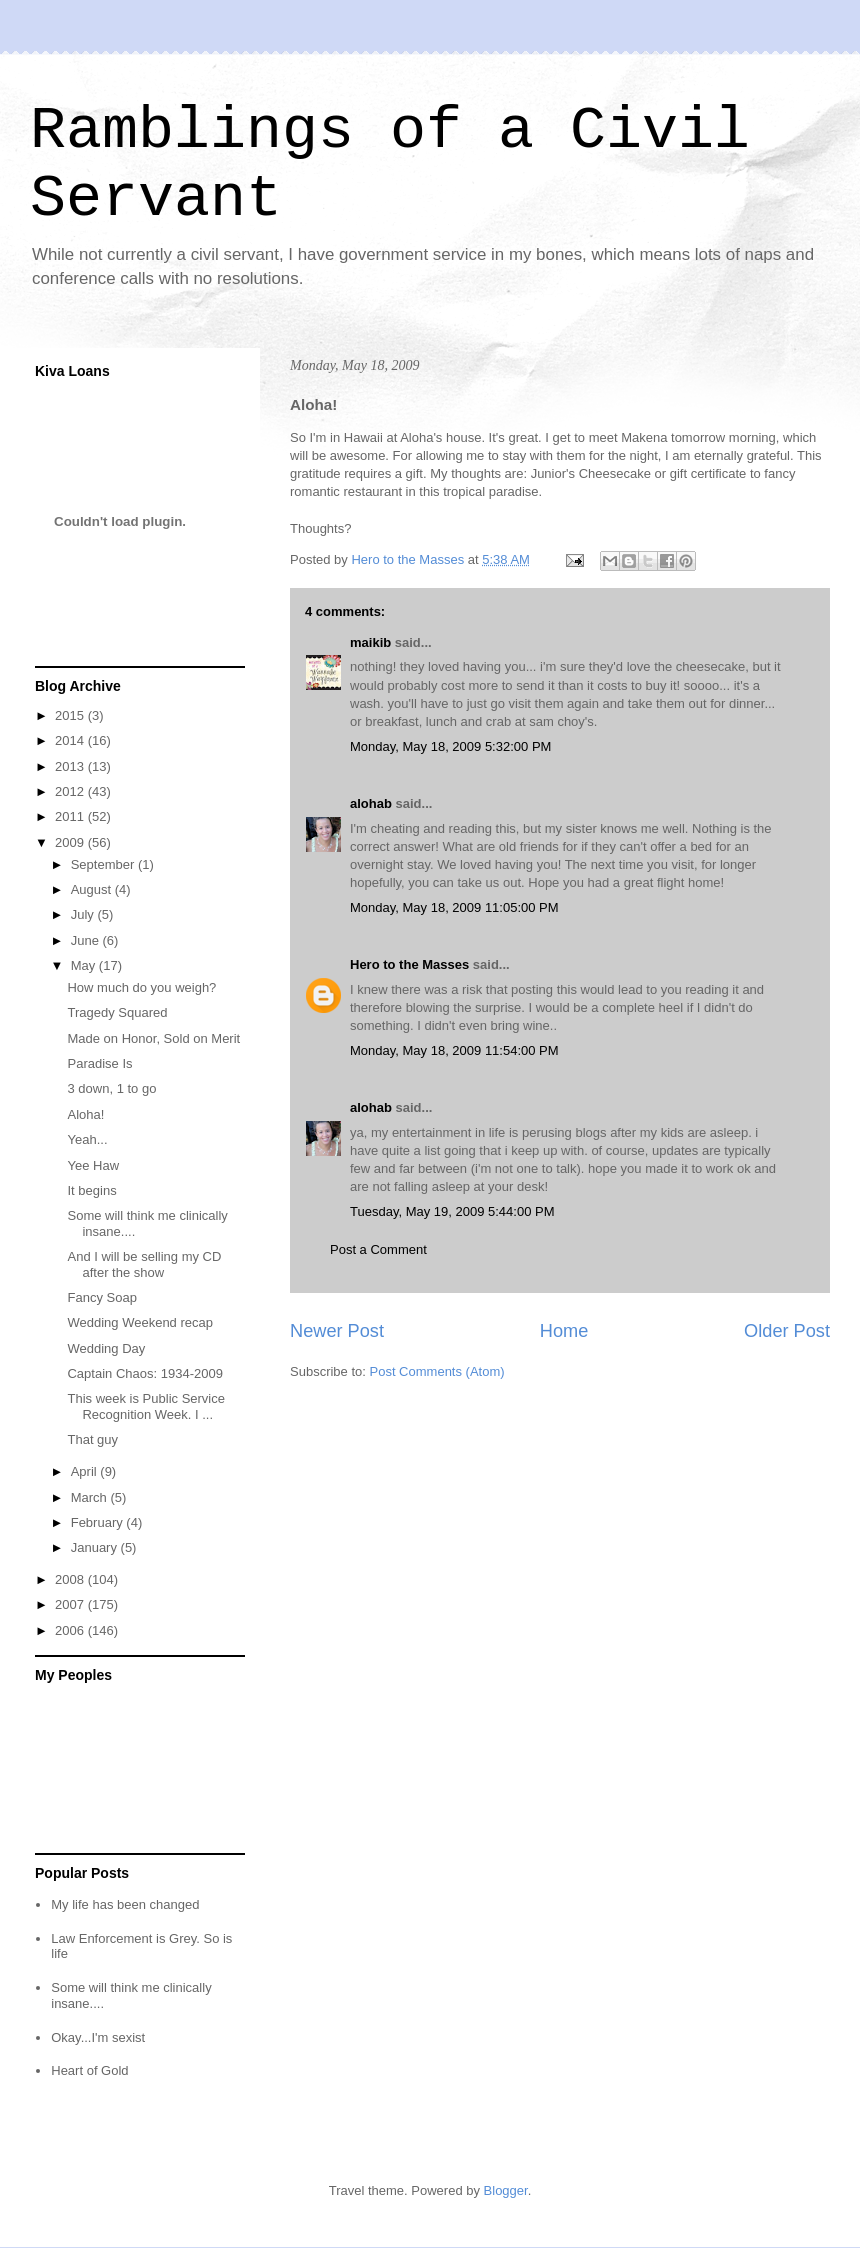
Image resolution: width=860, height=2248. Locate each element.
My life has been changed (125, 1904)
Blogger (506, 2190)
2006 (71, 1630)
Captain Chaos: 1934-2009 (144, 1373)
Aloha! (85, 1114)
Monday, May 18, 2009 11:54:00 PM (454, 1050)
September (104, 864)
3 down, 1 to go (111, 1088)
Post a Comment (378, 1249)
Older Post (787, 1331)
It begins (91, 1190)
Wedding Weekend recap (140, 1322)
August (93, 889)
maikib (370, 642)
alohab (371, 803)
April (86, 1471)
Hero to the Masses (409, 964)
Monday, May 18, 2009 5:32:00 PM (450, 746)
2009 (71, 842)
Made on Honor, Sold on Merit (153, 1038)
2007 (71, 1604)
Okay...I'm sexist (98, 2037)
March (91, 1497)
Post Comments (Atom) (437, 1371)
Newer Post (337, 1331)
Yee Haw (93, 1165)
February (99, 1522)
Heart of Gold (89, 2070)
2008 (71, 1579)
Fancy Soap (101, 1297)
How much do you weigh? (141, 987)
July (84, 914)
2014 (71, 740)
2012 (71, 791)
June (87, 940)
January (96, 1547)
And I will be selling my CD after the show (144, 1264)
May (85, 965)
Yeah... (87, 1139)
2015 (71, 715)
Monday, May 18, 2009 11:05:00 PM (454, 907)
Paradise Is (99, 1063)
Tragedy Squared (117, 1012)
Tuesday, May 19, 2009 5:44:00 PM (452, 1211)
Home (564, 1331)
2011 (71, 816)
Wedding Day (106, 1348)
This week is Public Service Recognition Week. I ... (146, 1406)
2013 (71, 766)
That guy (92, 1439)
